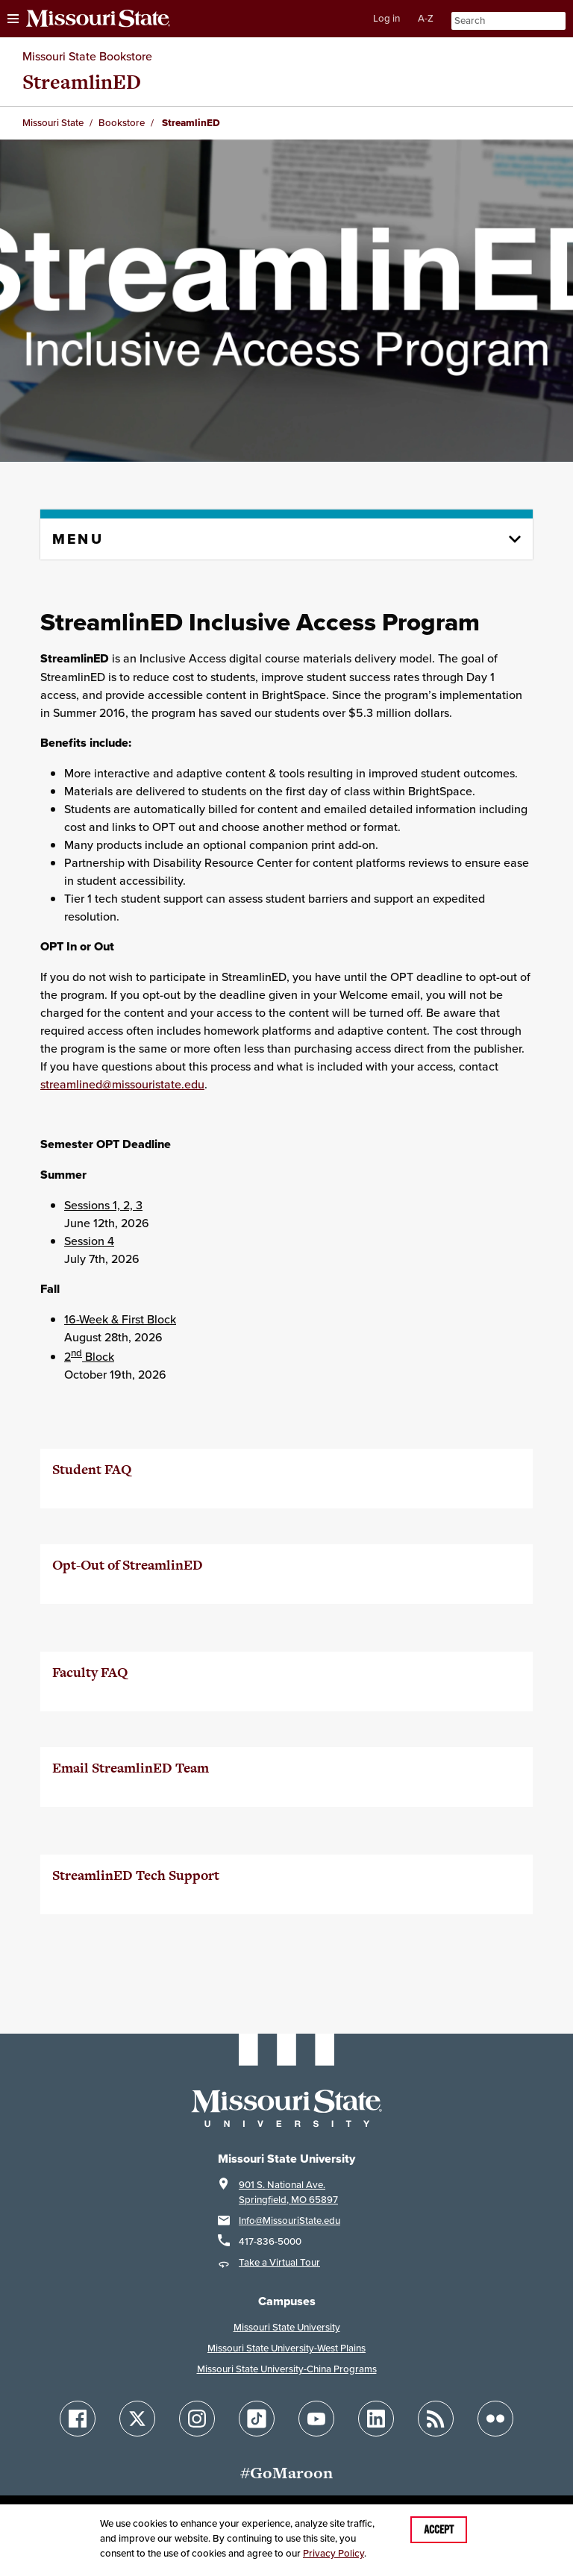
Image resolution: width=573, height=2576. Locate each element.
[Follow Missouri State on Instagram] (197, 2418)
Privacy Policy (333, 2553)
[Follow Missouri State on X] (137, 2418)
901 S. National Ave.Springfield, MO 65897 (288, 2192)
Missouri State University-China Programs (287, 2369)
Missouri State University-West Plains (286, 2348)
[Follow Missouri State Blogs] (436, 2418)
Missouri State (53, 123)
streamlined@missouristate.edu (122, 1084)
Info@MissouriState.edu (289, 2220)
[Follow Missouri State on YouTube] (316, 2418)
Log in (386, 18)
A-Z (425, 18)
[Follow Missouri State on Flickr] (495, 2418)
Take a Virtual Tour (279, 2262)
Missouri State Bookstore (87, 56)
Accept (439, 2529)
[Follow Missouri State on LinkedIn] (376, 2418)
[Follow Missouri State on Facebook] (78, 2418)
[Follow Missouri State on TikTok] (257, 2418)
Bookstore (121, 123)
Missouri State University (287, 2327)
